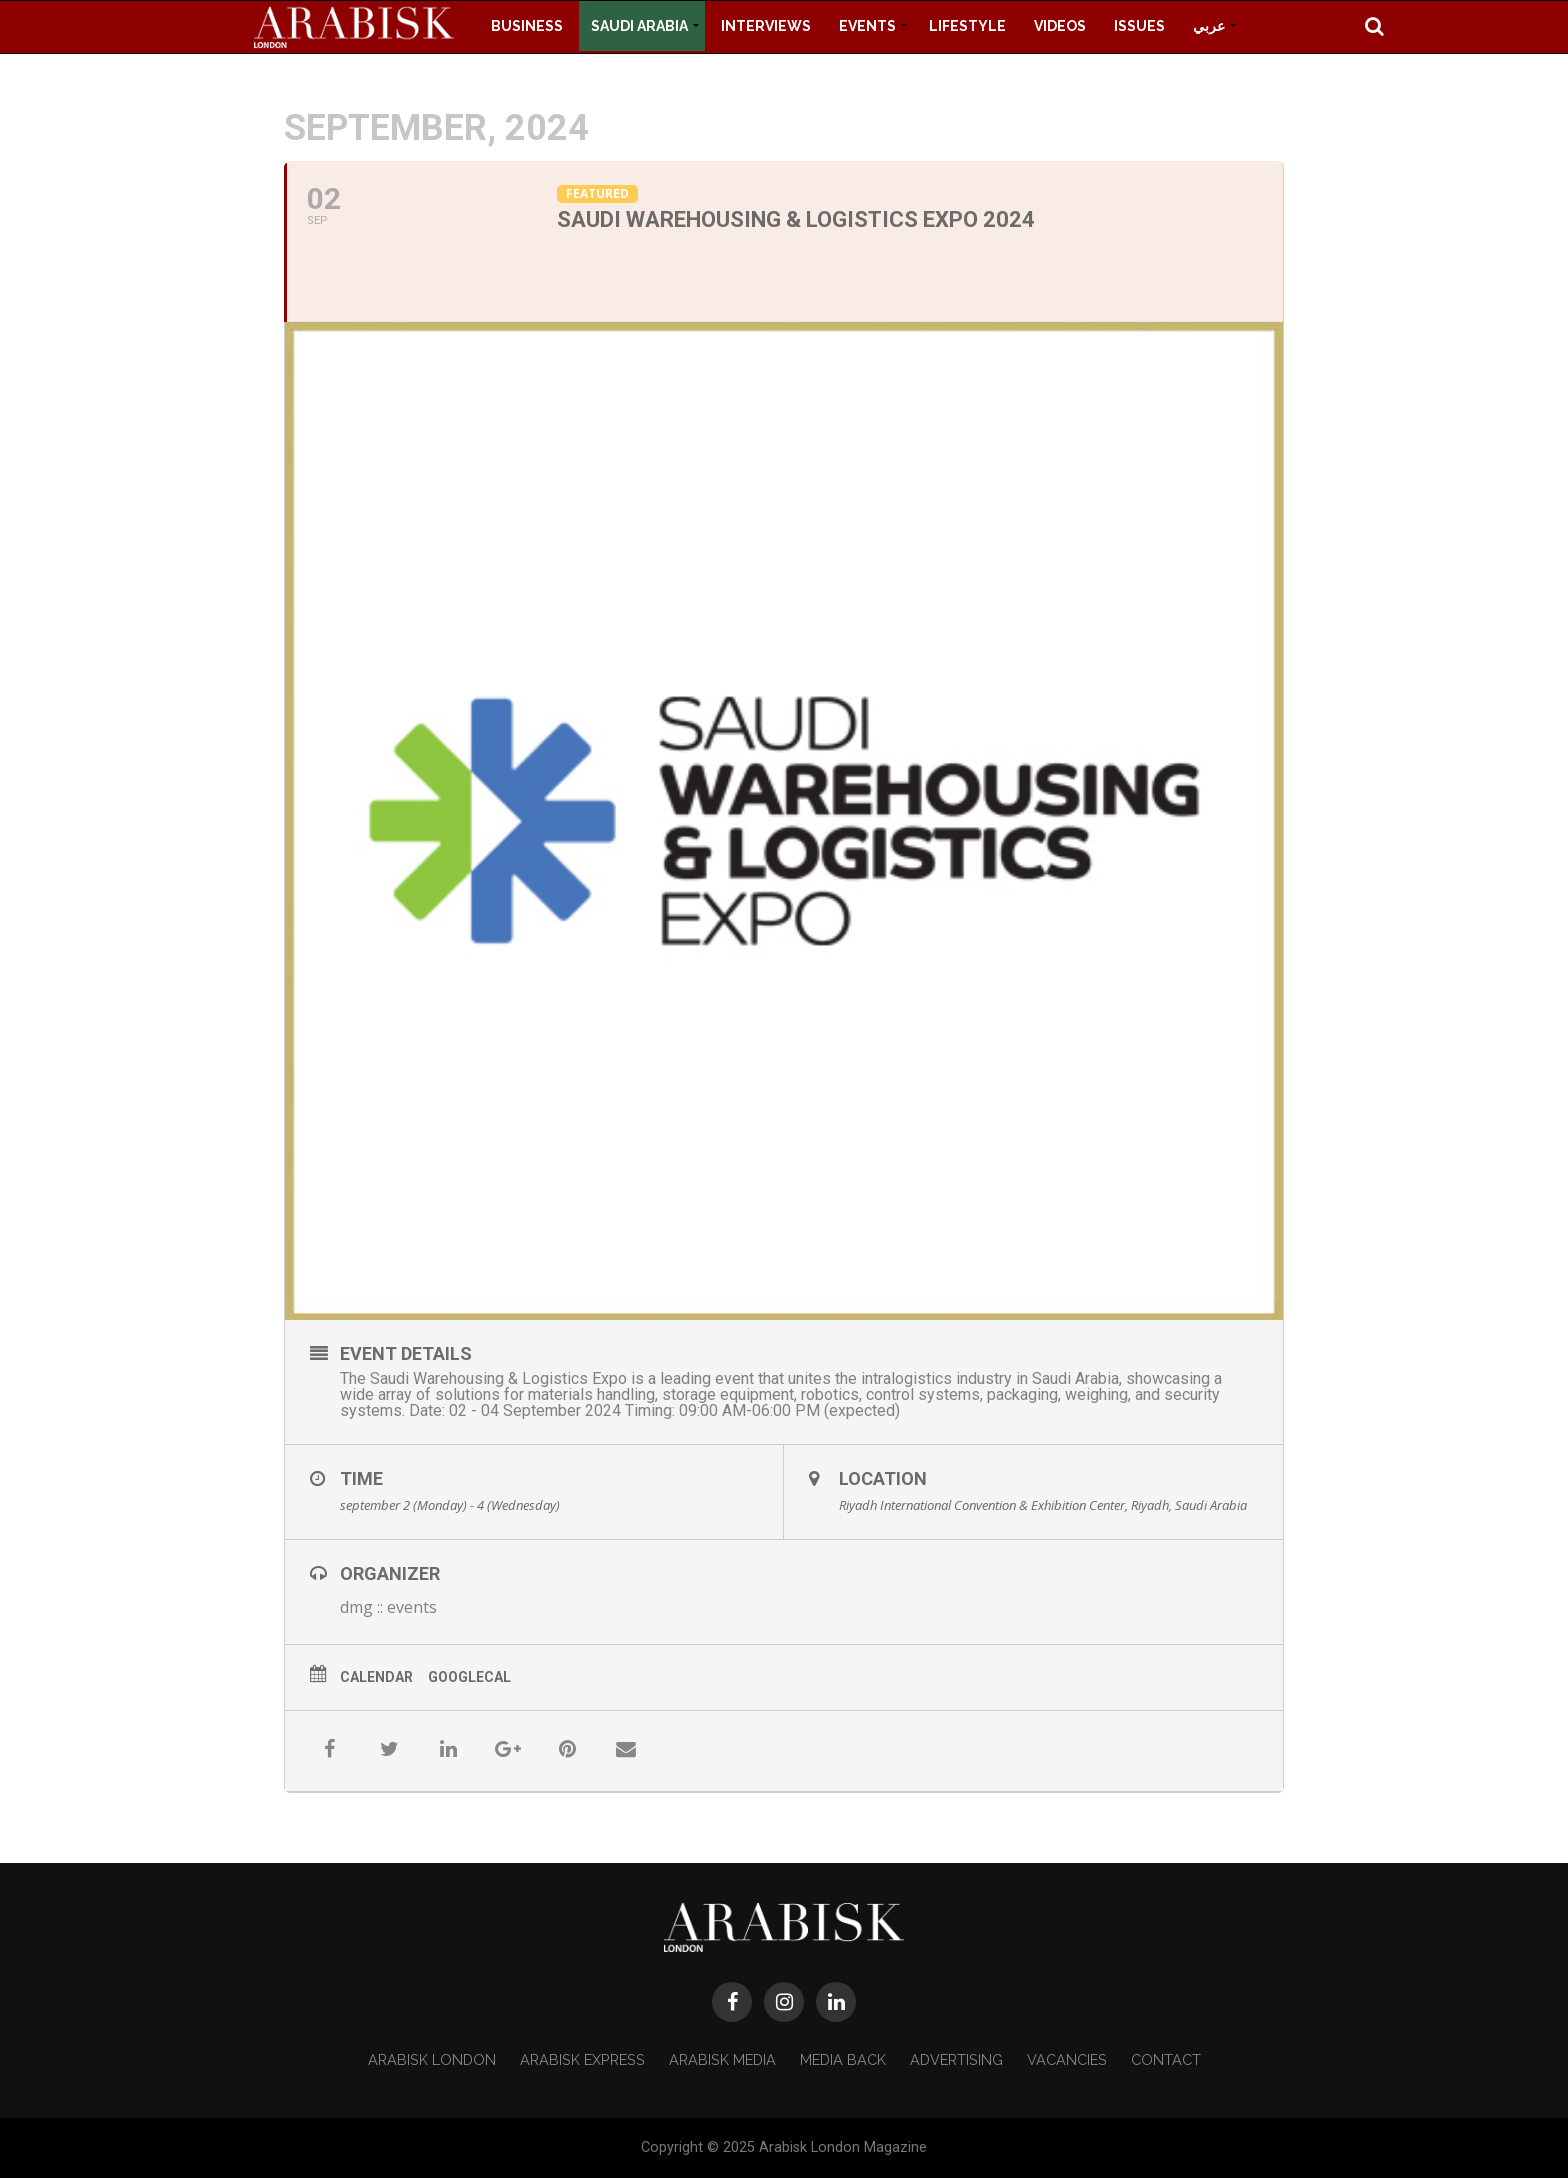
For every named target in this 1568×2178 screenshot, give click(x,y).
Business (527, 26)
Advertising (956, 2059)
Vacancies (1067, 2059)
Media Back (843, 2059)
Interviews (766, 26)
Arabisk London (432, 2059)
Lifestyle (967, 26)
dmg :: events (388, 1607)
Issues (1139, 26)
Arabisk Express (582, 2059)
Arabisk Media (722, 2059)
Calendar (376, 1677)
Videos (1060, 26)
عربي (1209, 26)
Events (867, 26)
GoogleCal (469, 1677)
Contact (1166, 2059)
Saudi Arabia (639, 26)
